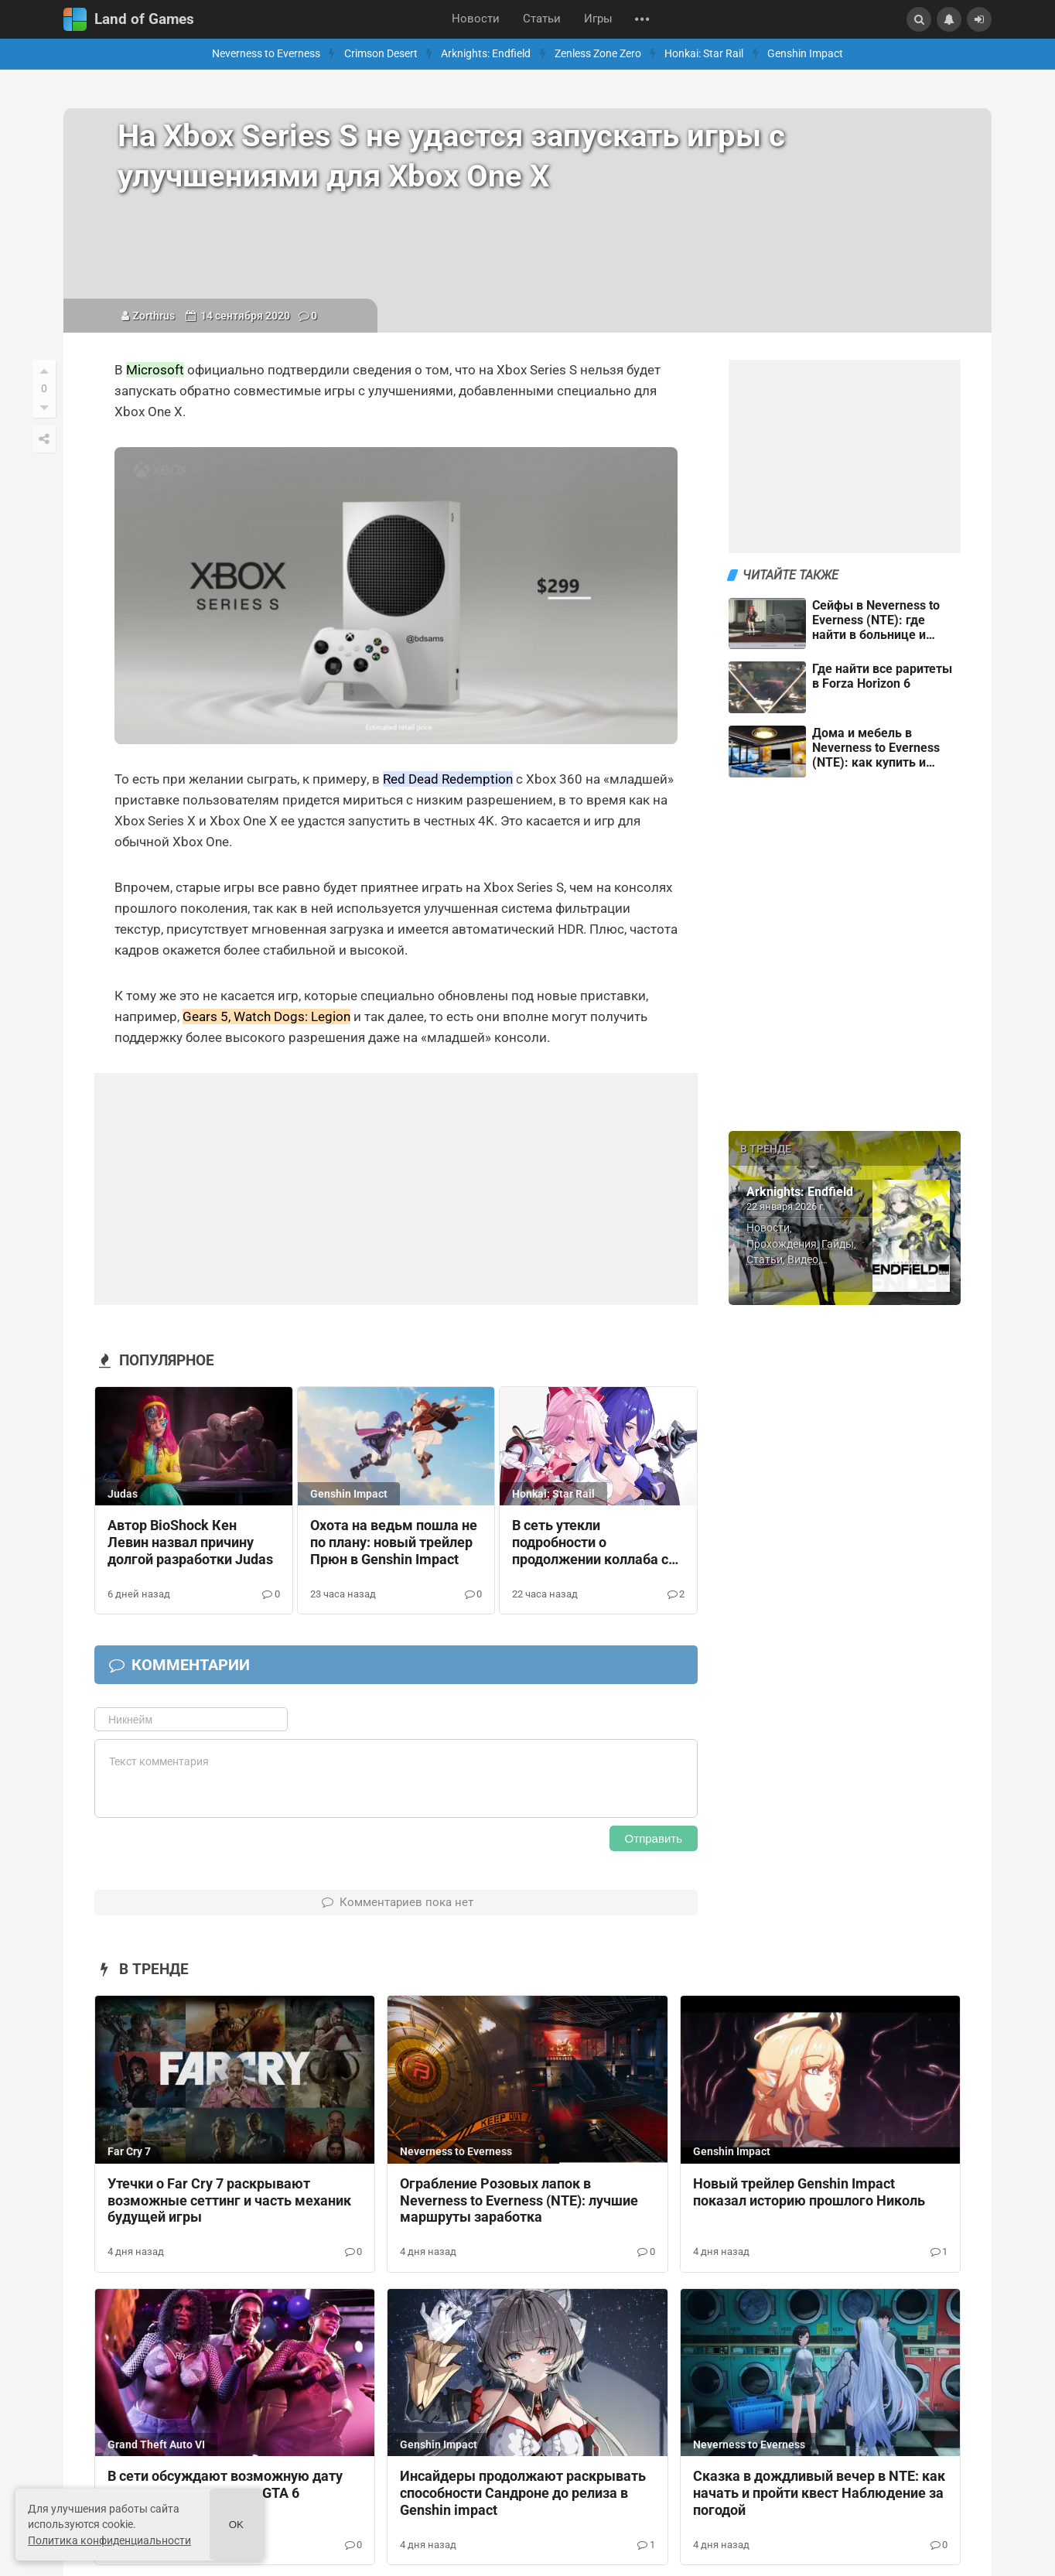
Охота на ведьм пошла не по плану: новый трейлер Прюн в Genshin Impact (393, 1542)
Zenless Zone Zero (598, 53)
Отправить (653, 1838)
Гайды (837, 1244)
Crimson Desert (381, 53)
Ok (236, 2524)
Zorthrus (153, 315)
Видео (802, 1259)
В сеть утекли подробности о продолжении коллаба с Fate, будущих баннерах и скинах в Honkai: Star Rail (595, 1543)
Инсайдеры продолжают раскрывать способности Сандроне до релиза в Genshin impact (523, 2493)
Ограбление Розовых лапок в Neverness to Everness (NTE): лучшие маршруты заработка (519, 2201)
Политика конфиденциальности (109, 2540)
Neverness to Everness (266, 53)
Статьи (542, 19)
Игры (598, 19)
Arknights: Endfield (486, 53)
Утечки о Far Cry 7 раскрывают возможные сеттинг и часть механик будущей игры (229, 2201)
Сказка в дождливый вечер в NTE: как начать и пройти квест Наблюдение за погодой (819, 2493)
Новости (476, 19)
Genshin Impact (805, 53)
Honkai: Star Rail (703, 53)
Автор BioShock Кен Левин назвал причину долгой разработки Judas (190, 1542)
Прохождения (781, 1244)
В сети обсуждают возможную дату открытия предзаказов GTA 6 (225, 2484)
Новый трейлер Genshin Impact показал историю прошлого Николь (809, 2192)
